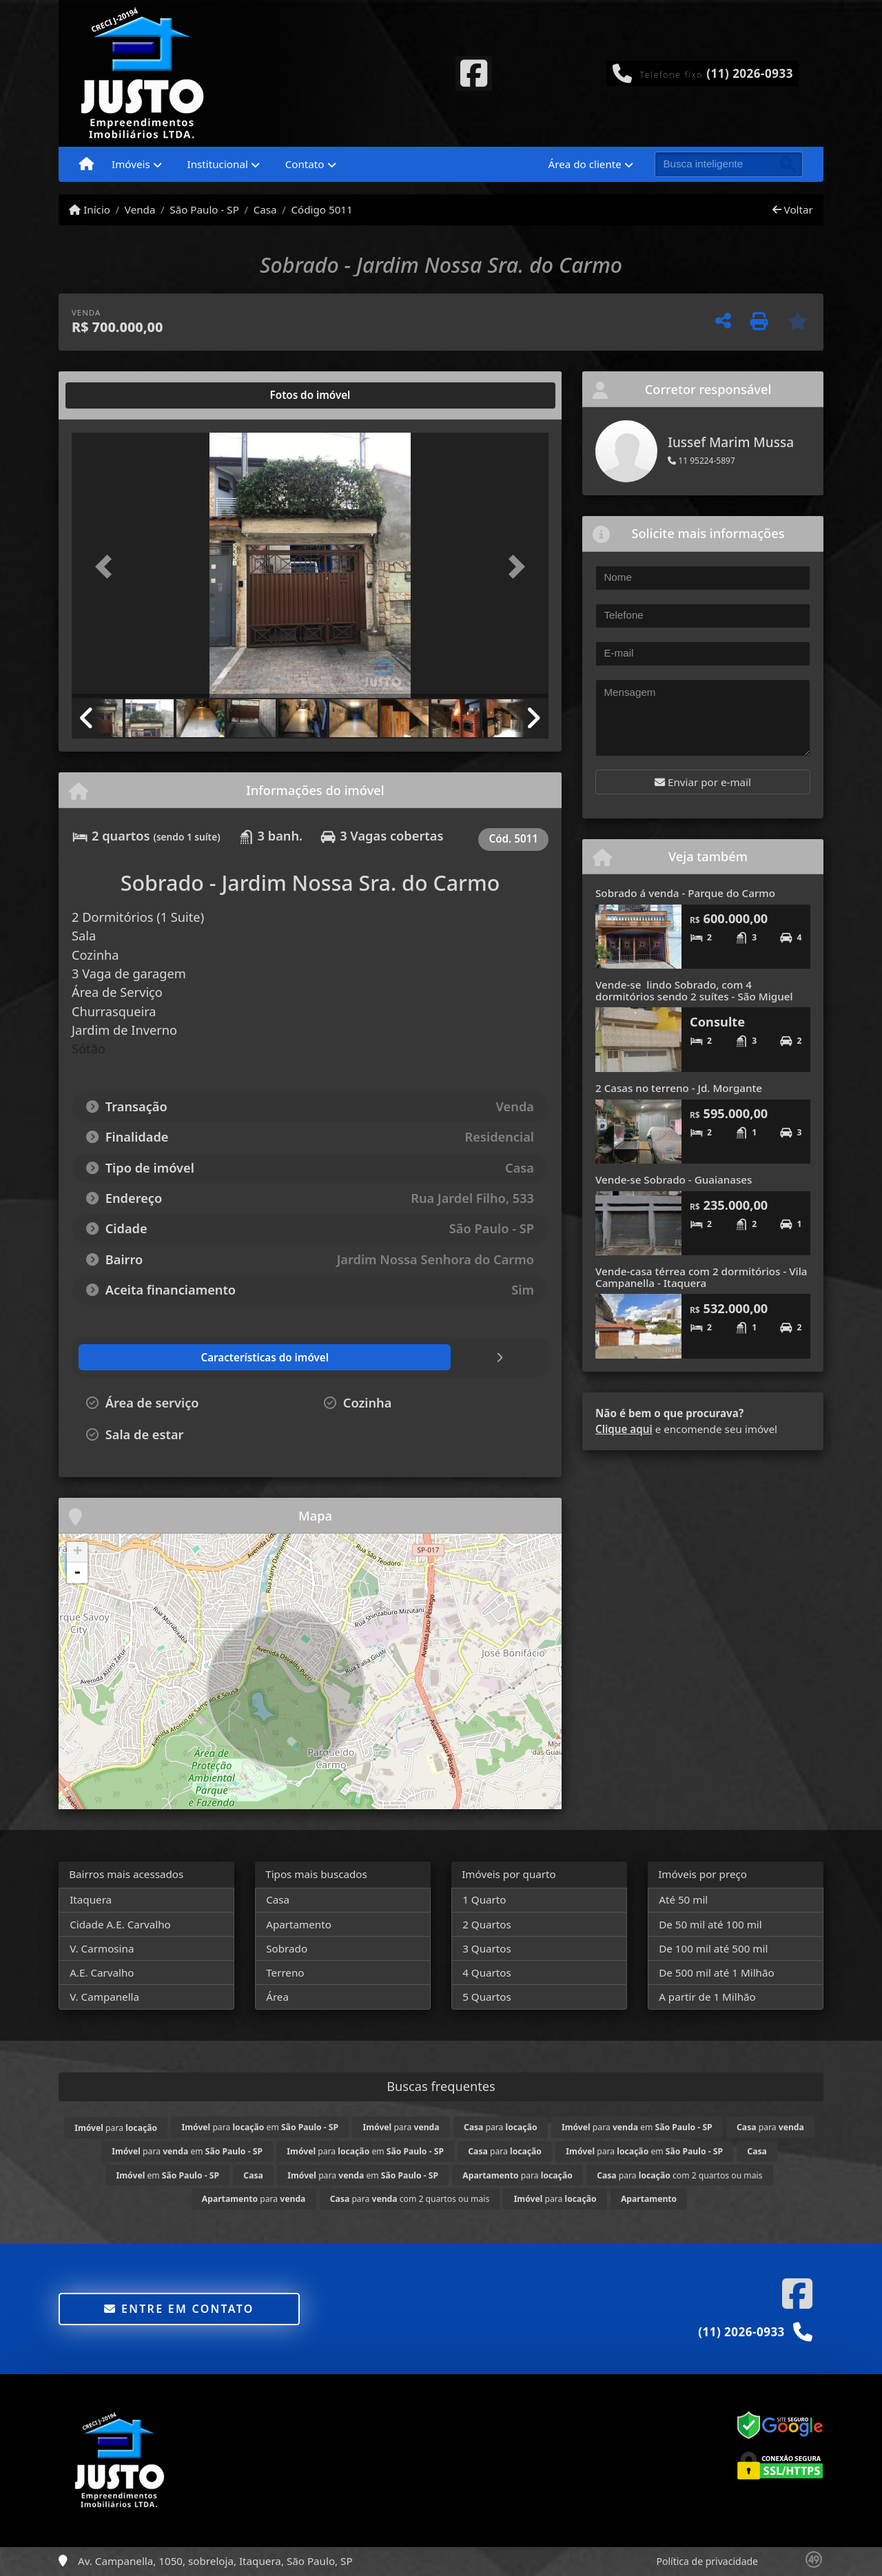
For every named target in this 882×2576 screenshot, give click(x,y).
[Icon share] (473, 72)
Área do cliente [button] (585, 164)
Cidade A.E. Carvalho (120, 1924)
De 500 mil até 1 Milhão (716, 1972)
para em (259, 2127)
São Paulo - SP (204, 209)
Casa (265, 209)
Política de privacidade (707, 2561)
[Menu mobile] (86, 164)
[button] (107, 566)
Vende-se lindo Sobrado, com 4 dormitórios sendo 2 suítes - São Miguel (694, 990)
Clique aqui (624, 1429)
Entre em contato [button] (179, 2308)
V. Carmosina (102, 1948)
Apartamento (298, 1924)
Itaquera (91, 1899)
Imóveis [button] (131, 164)
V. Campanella (104, 1996)
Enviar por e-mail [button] (703, 782)
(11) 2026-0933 (749, 73)
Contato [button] (305, 164)
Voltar (792, 209)
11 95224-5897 (701, 460)
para (115, 2128)
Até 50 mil (683, 1899)
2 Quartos (486, 1924)
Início (89, 209)
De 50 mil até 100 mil (710, 1924)
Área (277, 1996)
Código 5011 (321, 209)
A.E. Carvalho (102, 1972)
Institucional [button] (217, 164)
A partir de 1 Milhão (707, 1996)
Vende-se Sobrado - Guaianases (673, 1179)
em (167, 2175)
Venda (140, 209)
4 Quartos (486, 1972)
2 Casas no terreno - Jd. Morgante (678, 1088)
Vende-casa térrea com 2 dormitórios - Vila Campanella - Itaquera (701, 1277)
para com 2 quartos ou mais (679, 2175)
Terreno (285, 1972)
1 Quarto (484, 1899)
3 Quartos (486, 1948)
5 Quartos (486, 1996)
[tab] (116, 395)
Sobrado (286, 1948)
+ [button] (77, 1552)
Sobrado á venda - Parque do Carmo (685, 893)
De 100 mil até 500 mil (713, 1948)
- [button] (77, 1573)
